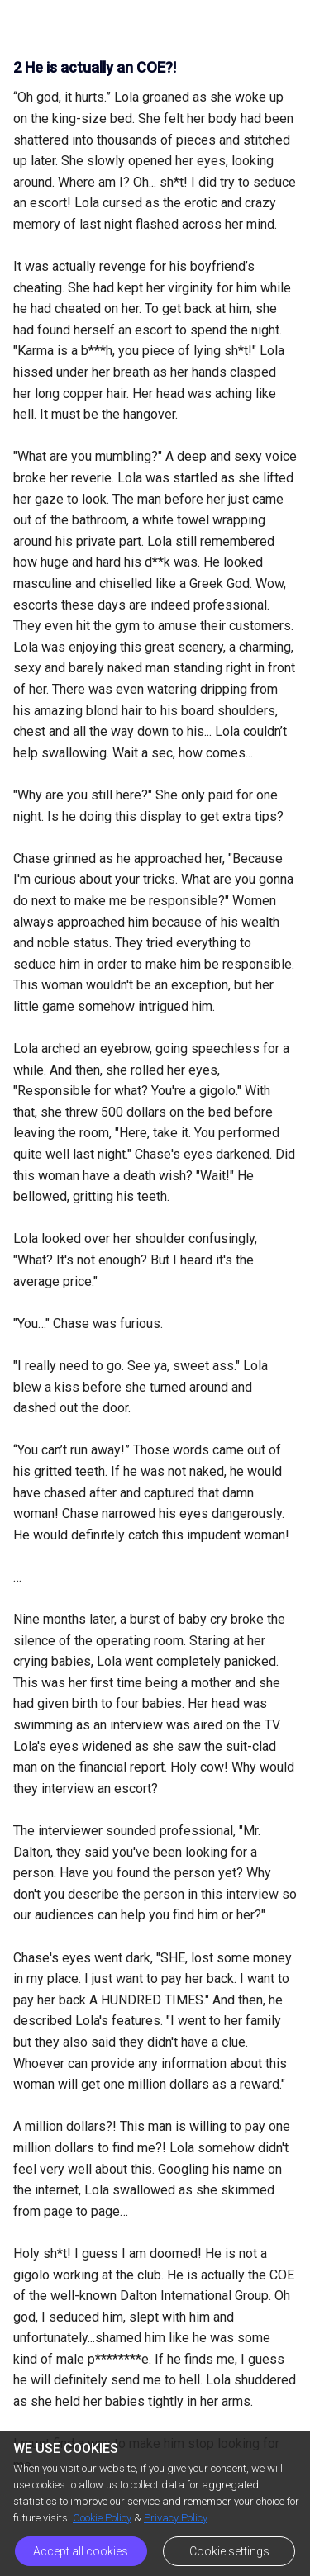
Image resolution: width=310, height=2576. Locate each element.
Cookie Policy (102, 2518)
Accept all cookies (80, 2551)
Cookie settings (229, 2551)
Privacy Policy (175, 2518)
